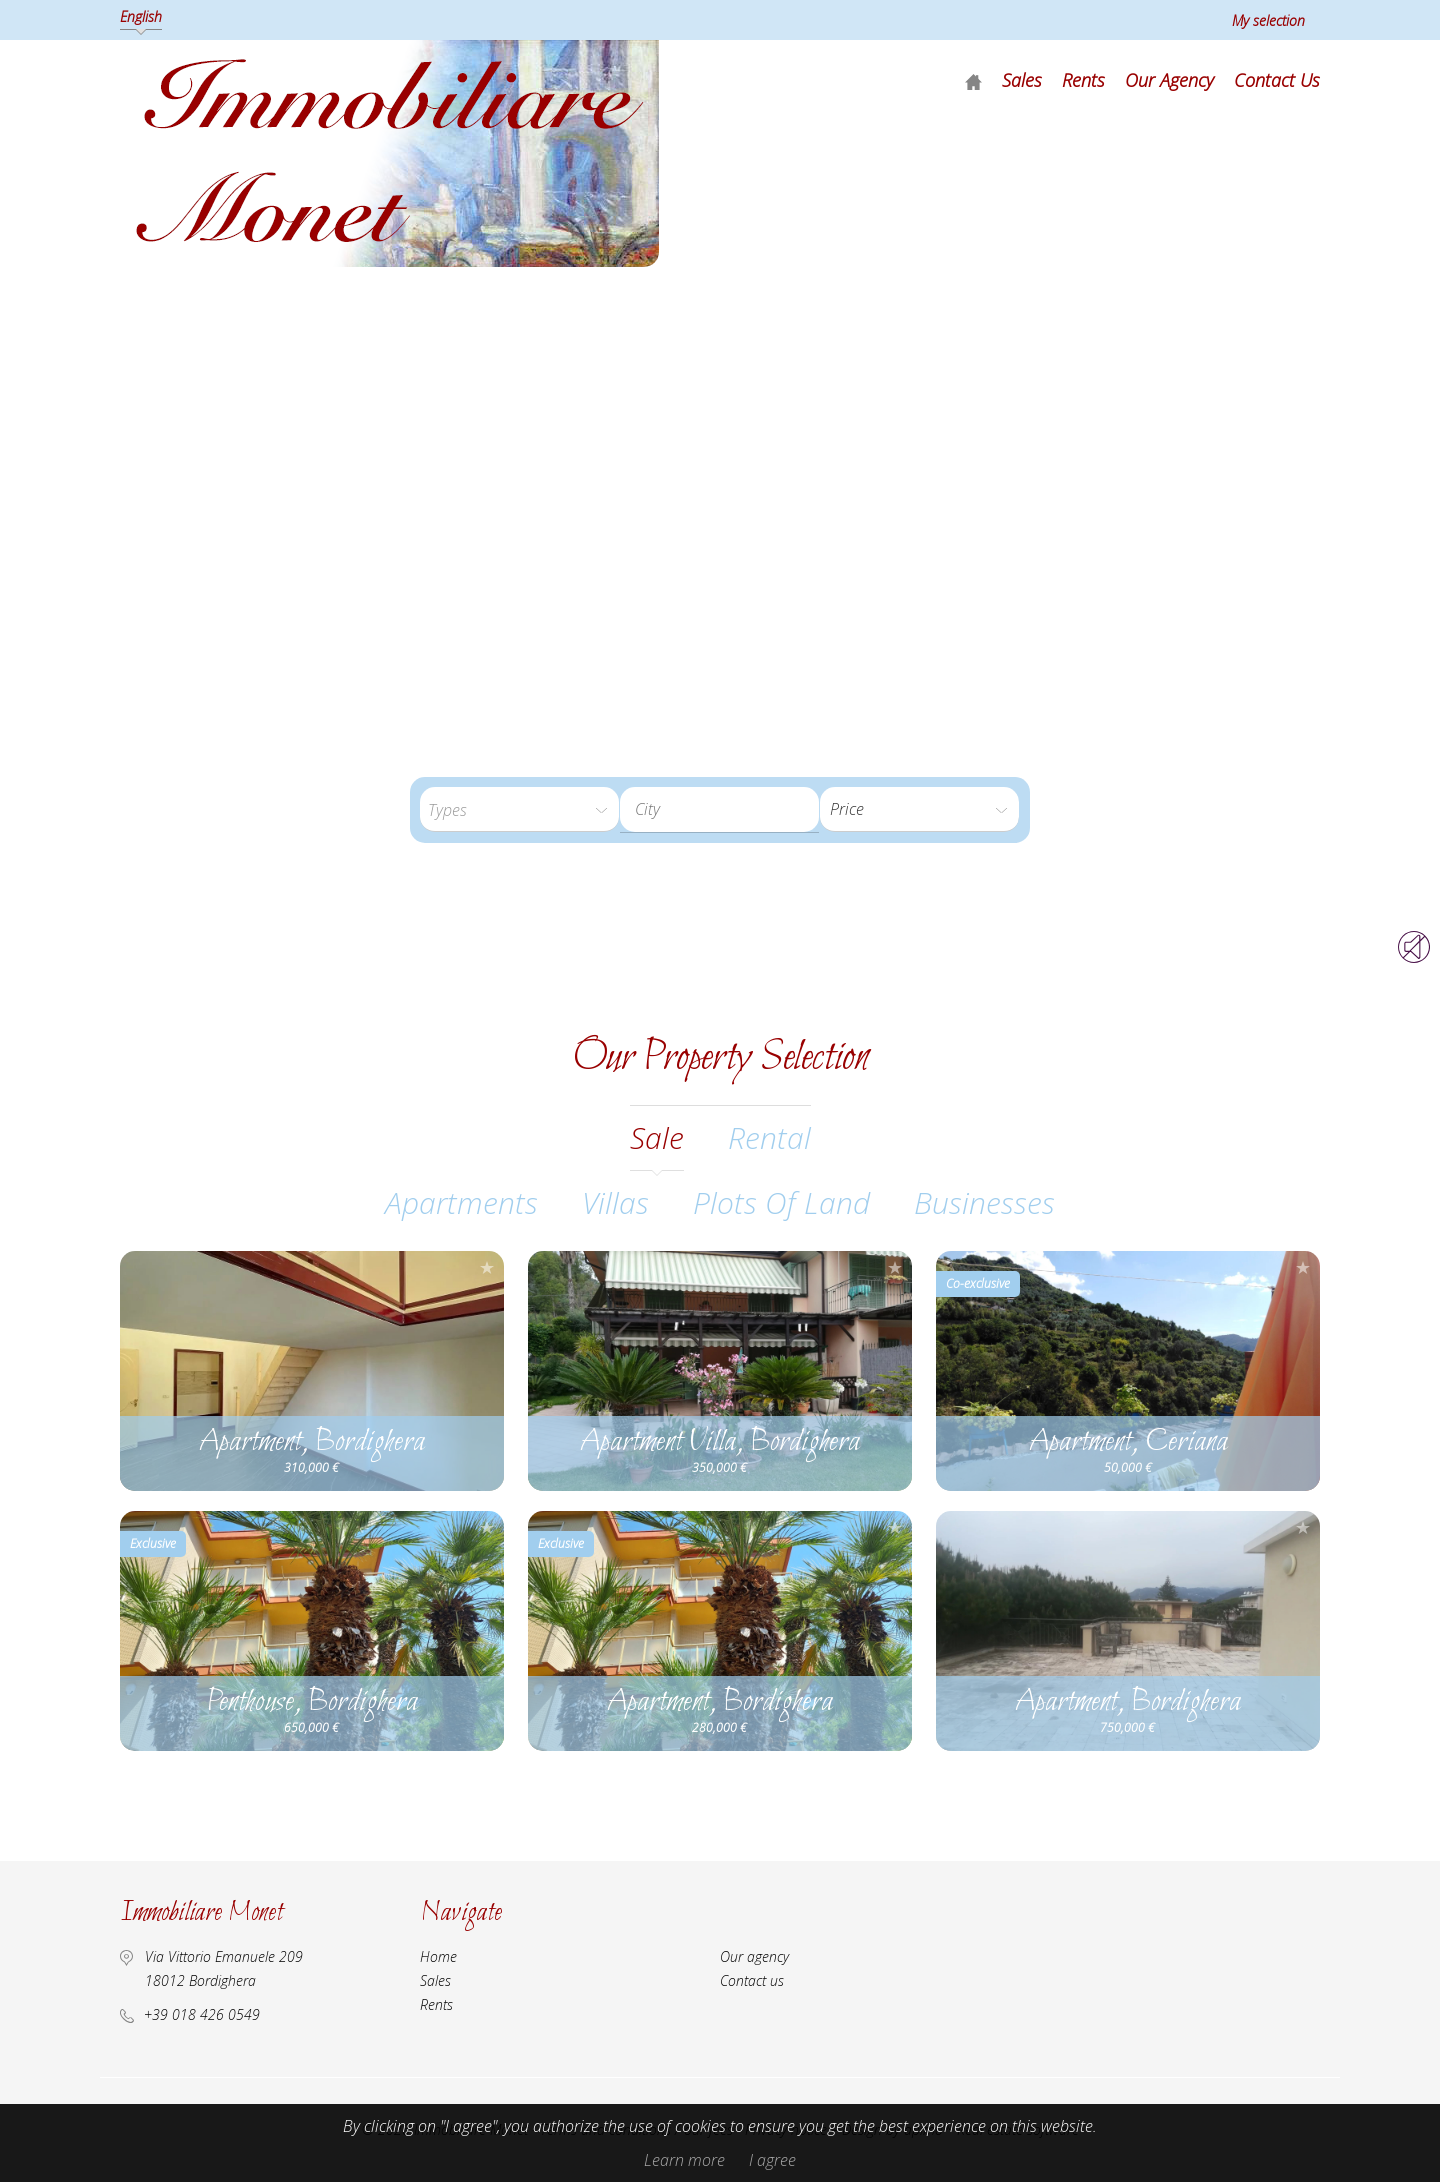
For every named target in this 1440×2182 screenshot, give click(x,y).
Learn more (684, 2160)
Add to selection (487, 1267)
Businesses (984, 1202)
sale (657, 1137)
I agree (772, 2160)
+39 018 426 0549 (202, 2014)
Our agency (1169, 80)
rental (769, 1137)
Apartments (461, 1202)
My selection (1268, 20)
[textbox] (735, 809)
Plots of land (781, 1202)
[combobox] (719, 809)
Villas (615, 1202)
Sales (1022, 80)
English (141, 16)
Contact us (1277, 80)
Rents (1083, 80)
